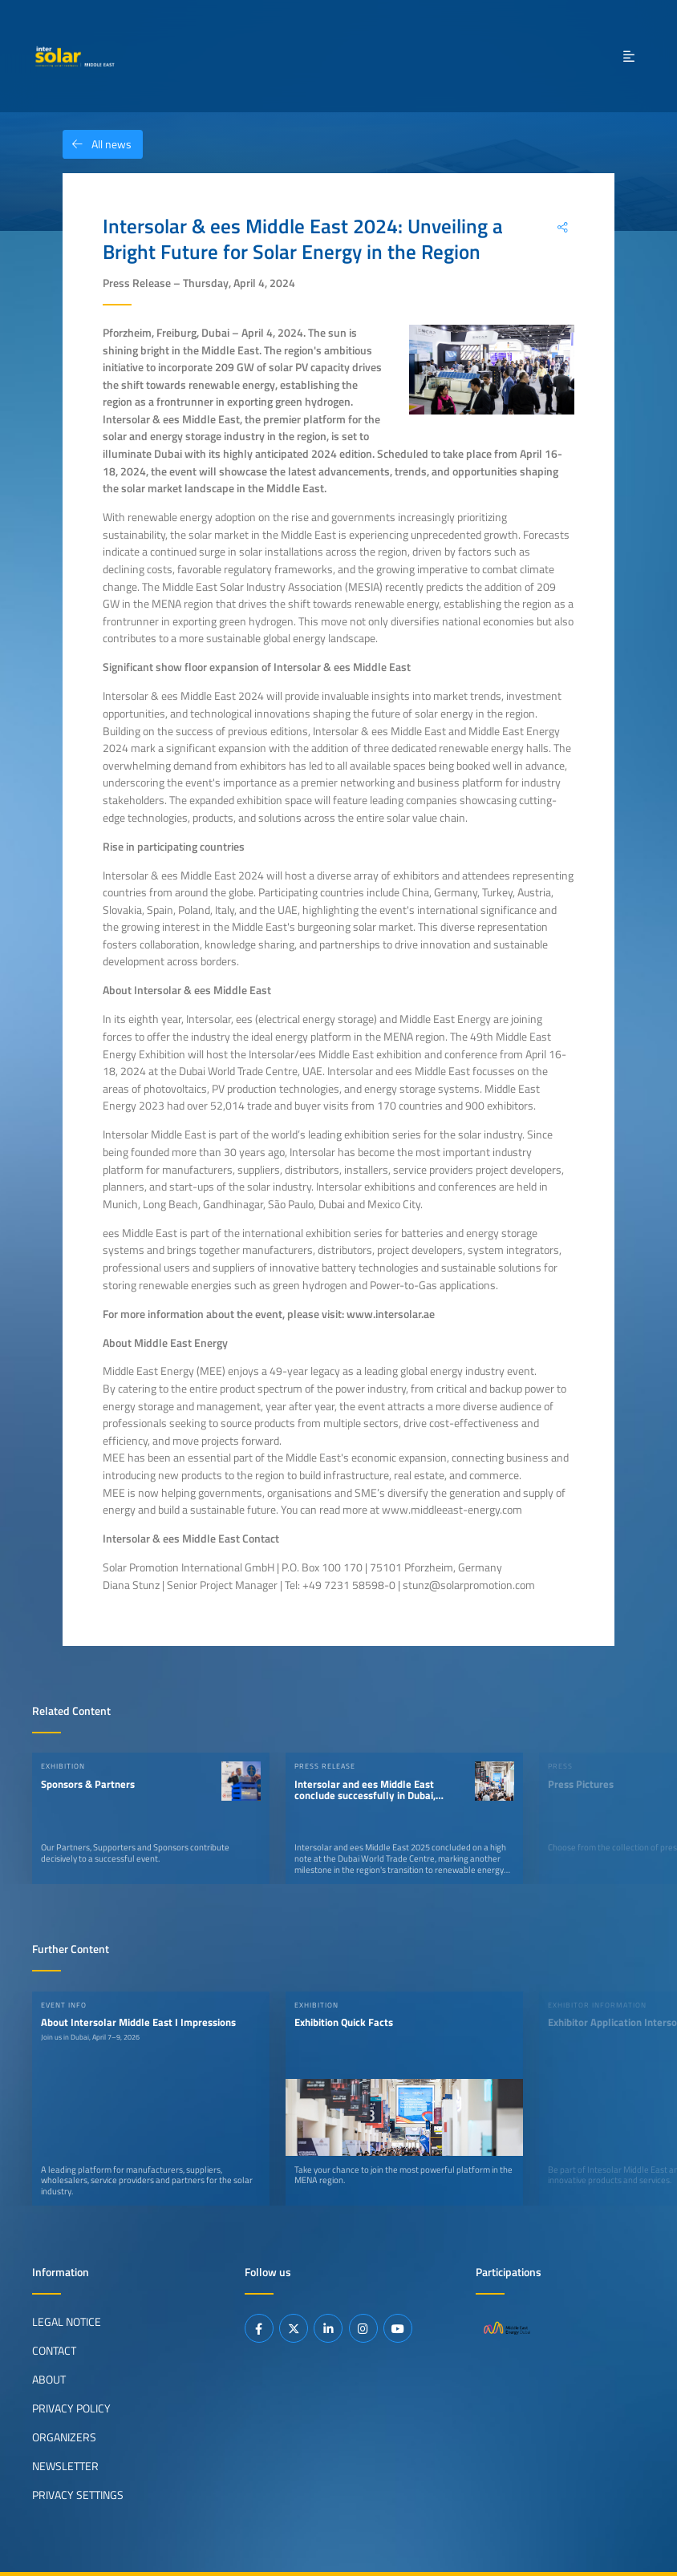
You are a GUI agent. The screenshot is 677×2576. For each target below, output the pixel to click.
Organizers (64, 2437)
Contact (54, 2351)
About (49, 2379)
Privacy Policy (71, 2408)
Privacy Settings (78, 2495)
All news (97, 144)
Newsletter (65, 2466)
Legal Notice (66, 2322)
